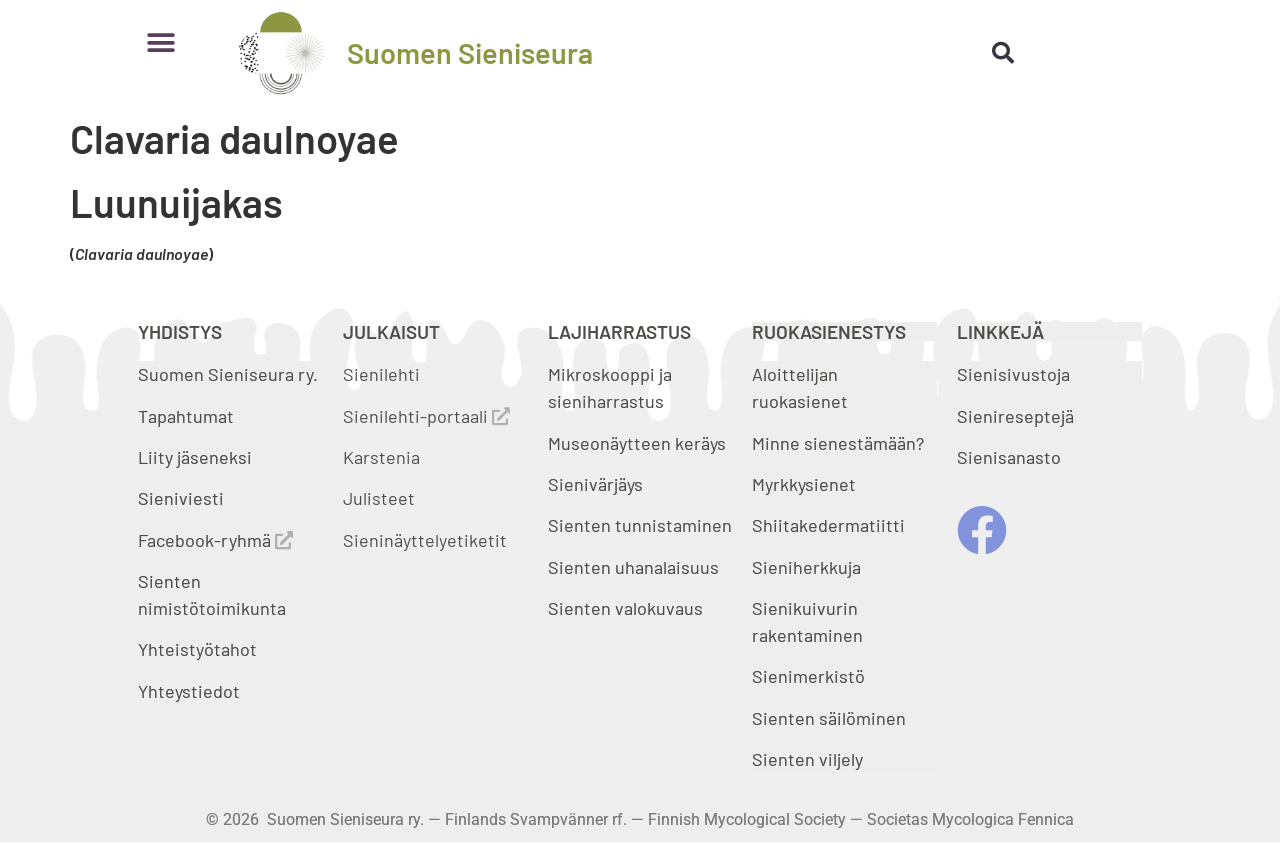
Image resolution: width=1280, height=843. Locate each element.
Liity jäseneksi (195, 457)
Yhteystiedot (189, 691)
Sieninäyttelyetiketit (425, 540)
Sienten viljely (807, 759)
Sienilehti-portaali (426, 416)
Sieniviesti (183, 498)
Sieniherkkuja (806, 567)
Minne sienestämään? (838, 443)
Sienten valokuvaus (625, 608)
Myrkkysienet (804, 484)
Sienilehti (381, 374)
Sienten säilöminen (829, 718)
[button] (160, 42)
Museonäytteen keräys (637, 443)
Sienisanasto (1009, 457)
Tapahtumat (186, 416)
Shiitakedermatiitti (828, 525)
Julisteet (379, 498)
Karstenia (381, 457)
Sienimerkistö (808, 676)
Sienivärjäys (595, 484)
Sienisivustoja (1013, 374)
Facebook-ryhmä (215, 540)
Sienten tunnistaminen (640, 525)
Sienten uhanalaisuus (633, 567)
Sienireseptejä (1015, 416)
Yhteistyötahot (197, 649)
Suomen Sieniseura (470, 52)
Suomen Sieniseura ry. (228, 374)
